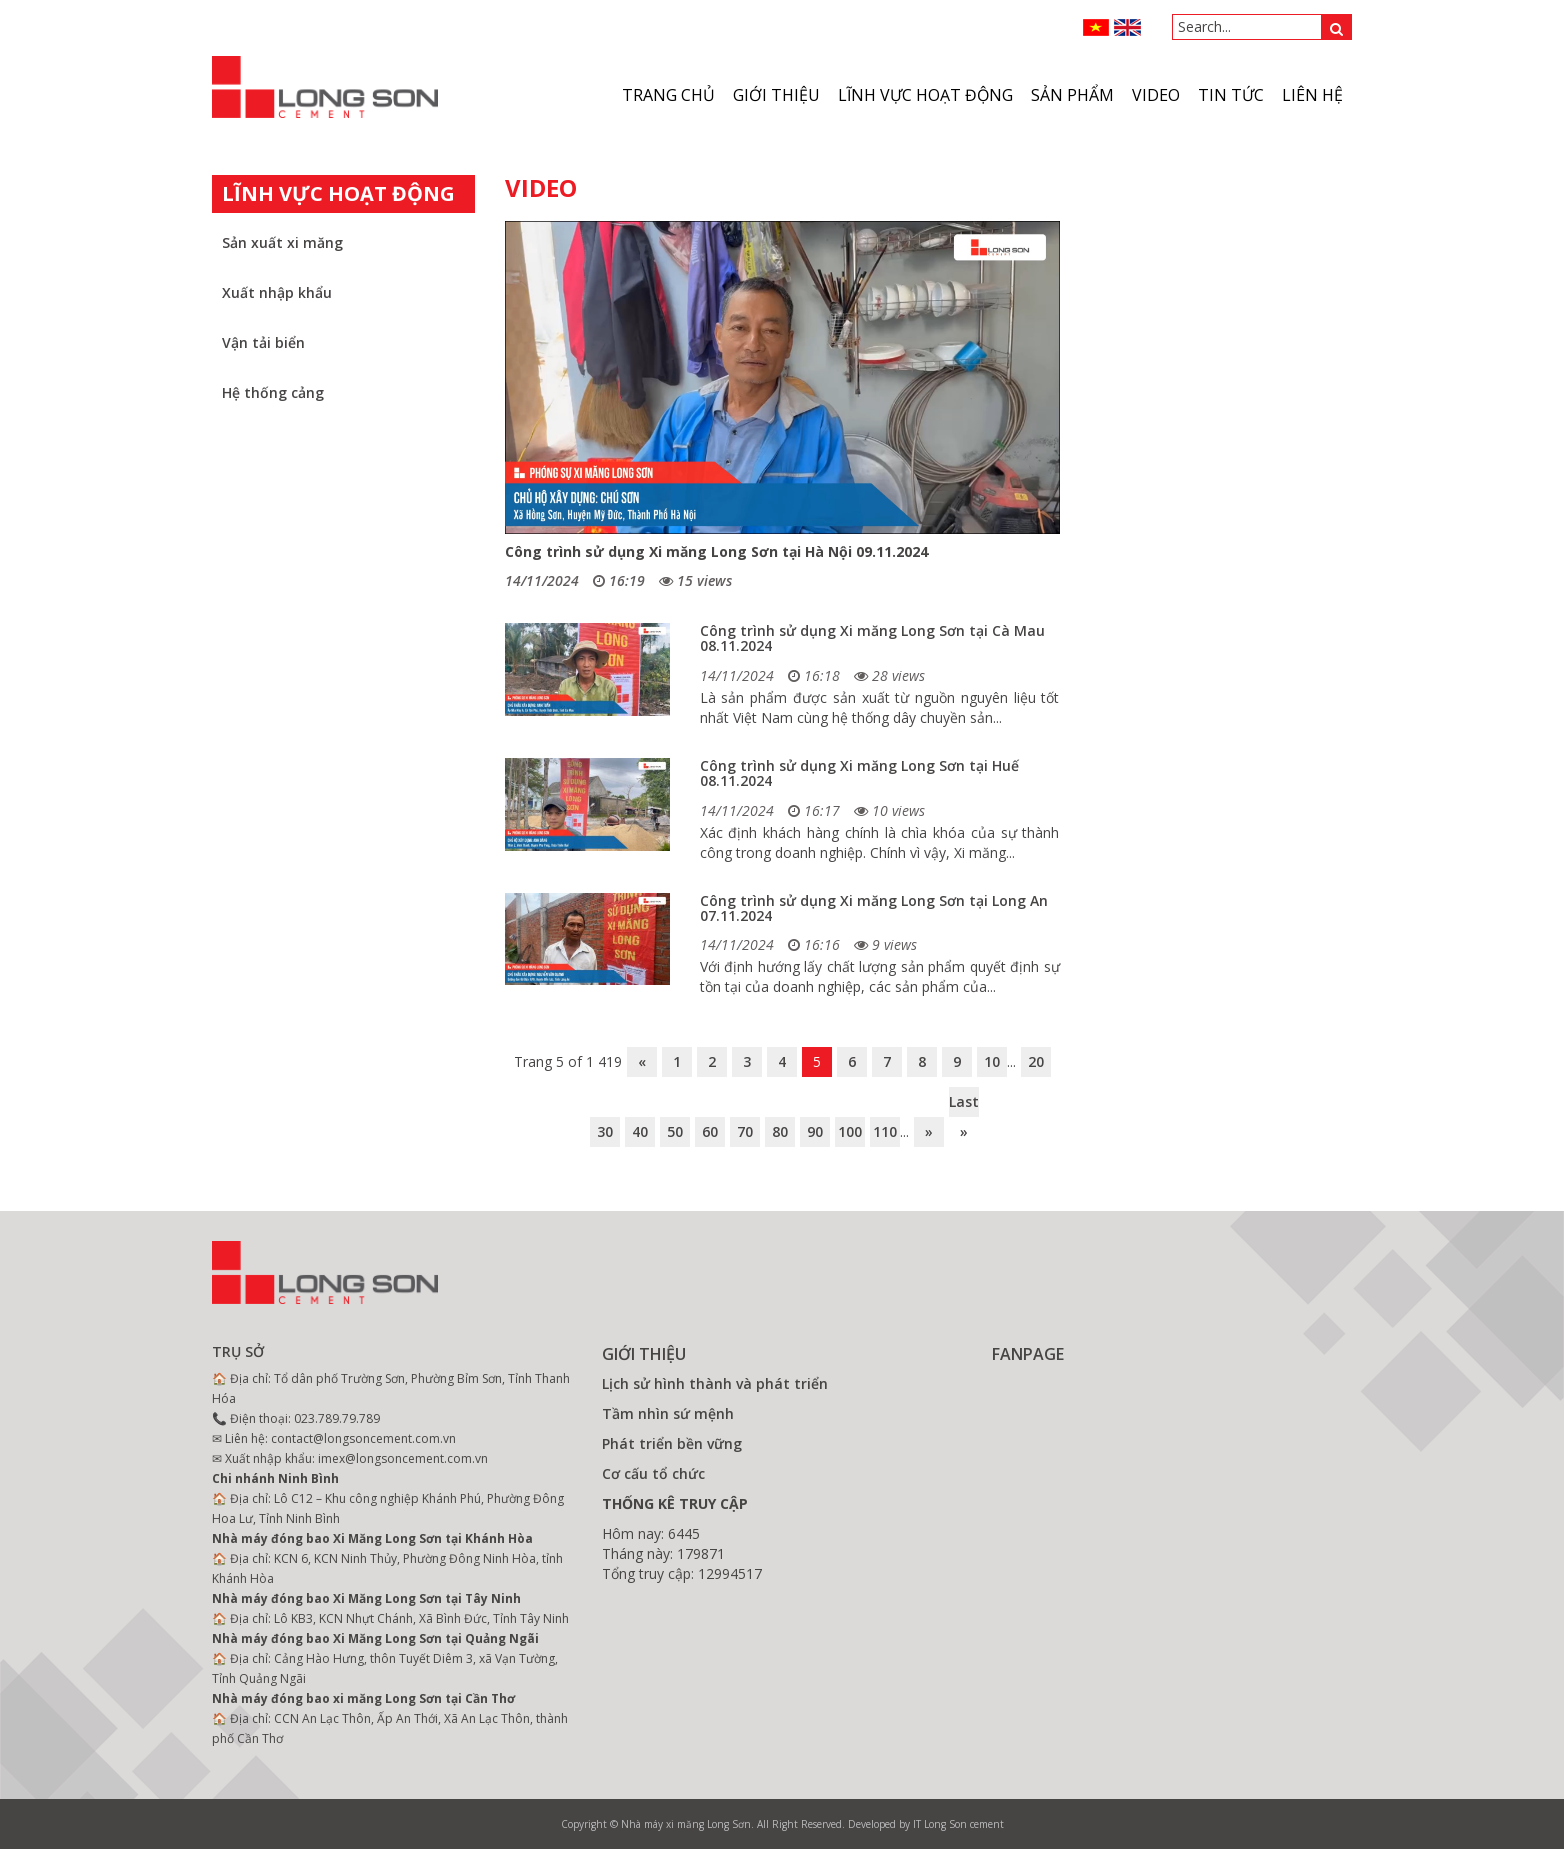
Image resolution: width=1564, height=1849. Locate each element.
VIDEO (1156, 95)
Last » (964, 1104)
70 (745, 1131)
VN (1096, 27)
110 (885, 1131)
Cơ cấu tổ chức (653, 1473)
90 (815, 1131)
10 (992, 1061)
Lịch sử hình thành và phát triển (715, 1383)
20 (1036, 1061)
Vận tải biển (263, 342)
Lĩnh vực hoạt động (925, 95)
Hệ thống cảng (273, 392)
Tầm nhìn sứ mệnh (668, 1413)
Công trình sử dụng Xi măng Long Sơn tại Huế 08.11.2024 (859, 773)
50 (675, 1131)
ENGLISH (1127, 27)
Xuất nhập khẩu (277, 292)
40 (640, 1131)
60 (710, 1131)
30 (605, 1131)
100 (850, 1131)
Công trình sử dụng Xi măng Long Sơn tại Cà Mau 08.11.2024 (872, 638)
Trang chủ (668, 95)
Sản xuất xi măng (282, 242)
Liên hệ (1312, 95)
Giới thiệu (776, 95)
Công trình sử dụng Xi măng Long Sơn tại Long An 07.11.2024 (874, 908)
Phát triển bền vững (672, 1443)
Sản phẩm (1072, 95)
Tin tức (1231, 95)
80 (780, 1131)
